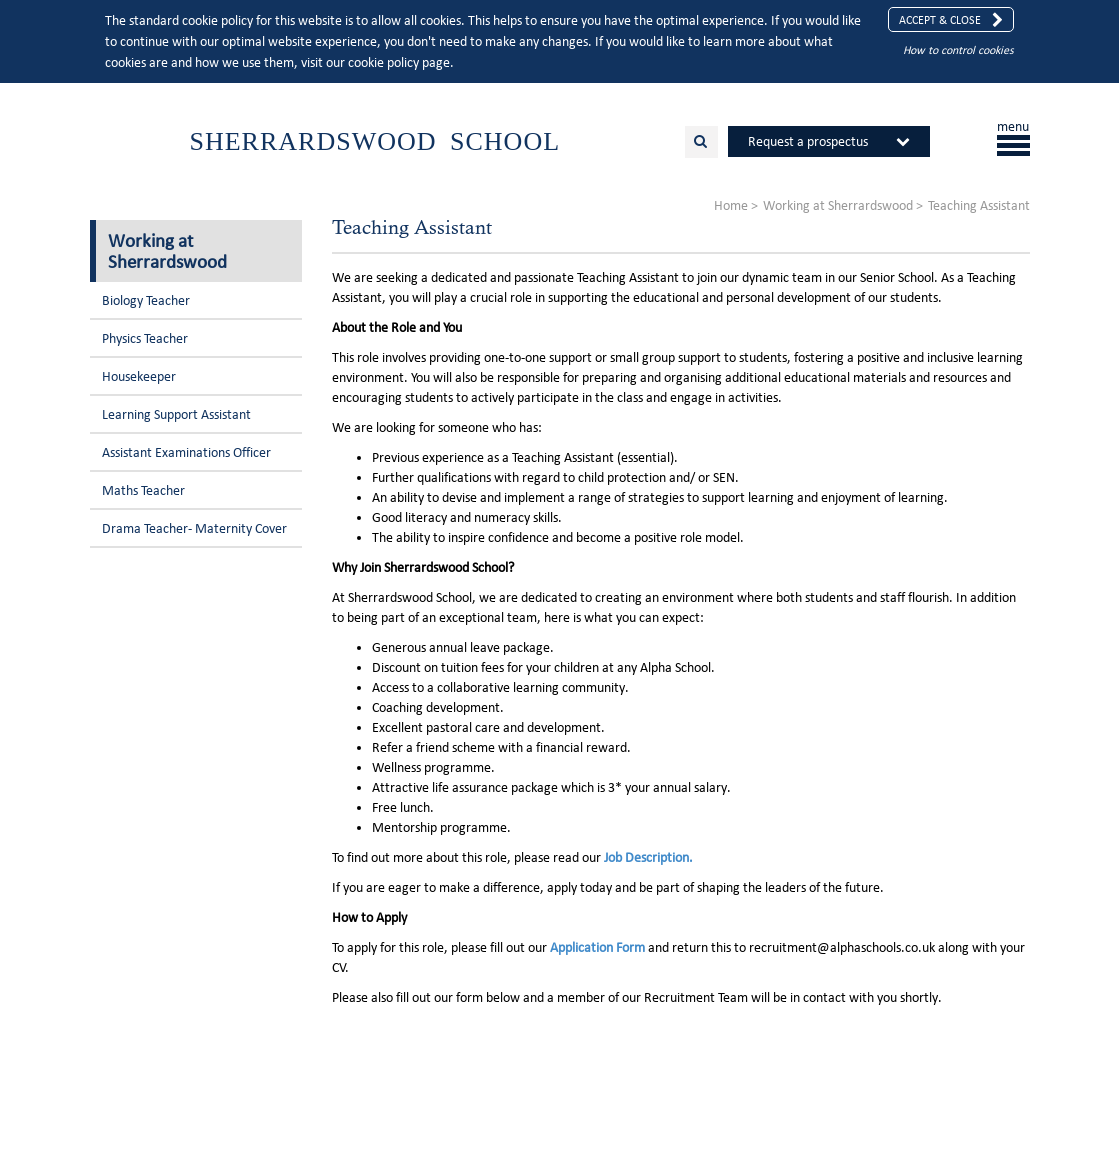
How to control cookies (958, 49)
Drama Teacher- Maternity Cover (194, 528)
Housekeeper (139, 376)
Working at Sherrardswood (167, 250)
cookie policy (383, 62)
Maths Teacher (143, 490)
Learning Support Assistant (176, 414)
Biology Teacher (146, 300)
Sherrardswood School (375, 141)
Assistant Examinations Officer (186, 452)
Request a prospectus (808, 141)
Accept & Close (951, 20)
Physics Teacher (145, 338)
